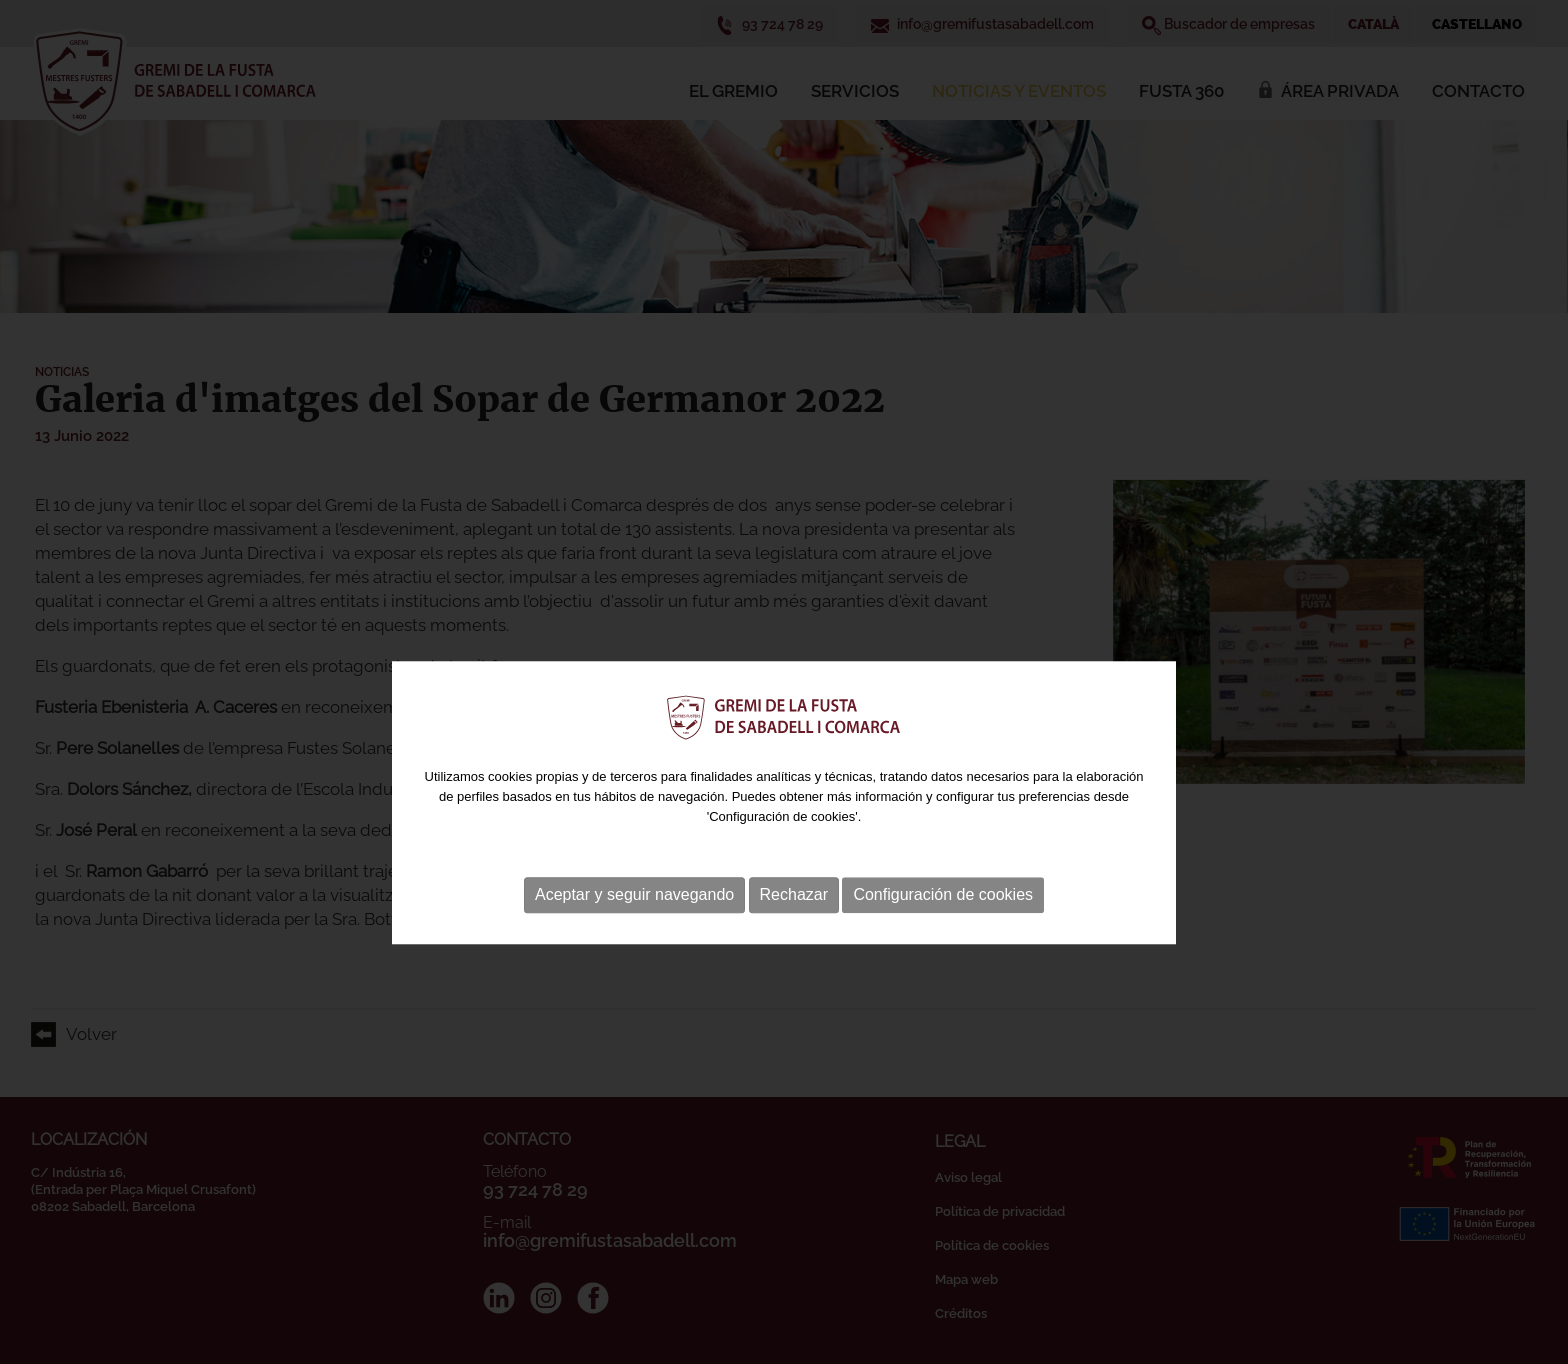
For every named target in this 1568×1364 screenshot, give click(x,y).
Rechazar (794, 926)
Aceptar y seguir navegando (634, 926)
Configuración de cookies (943, 926)
